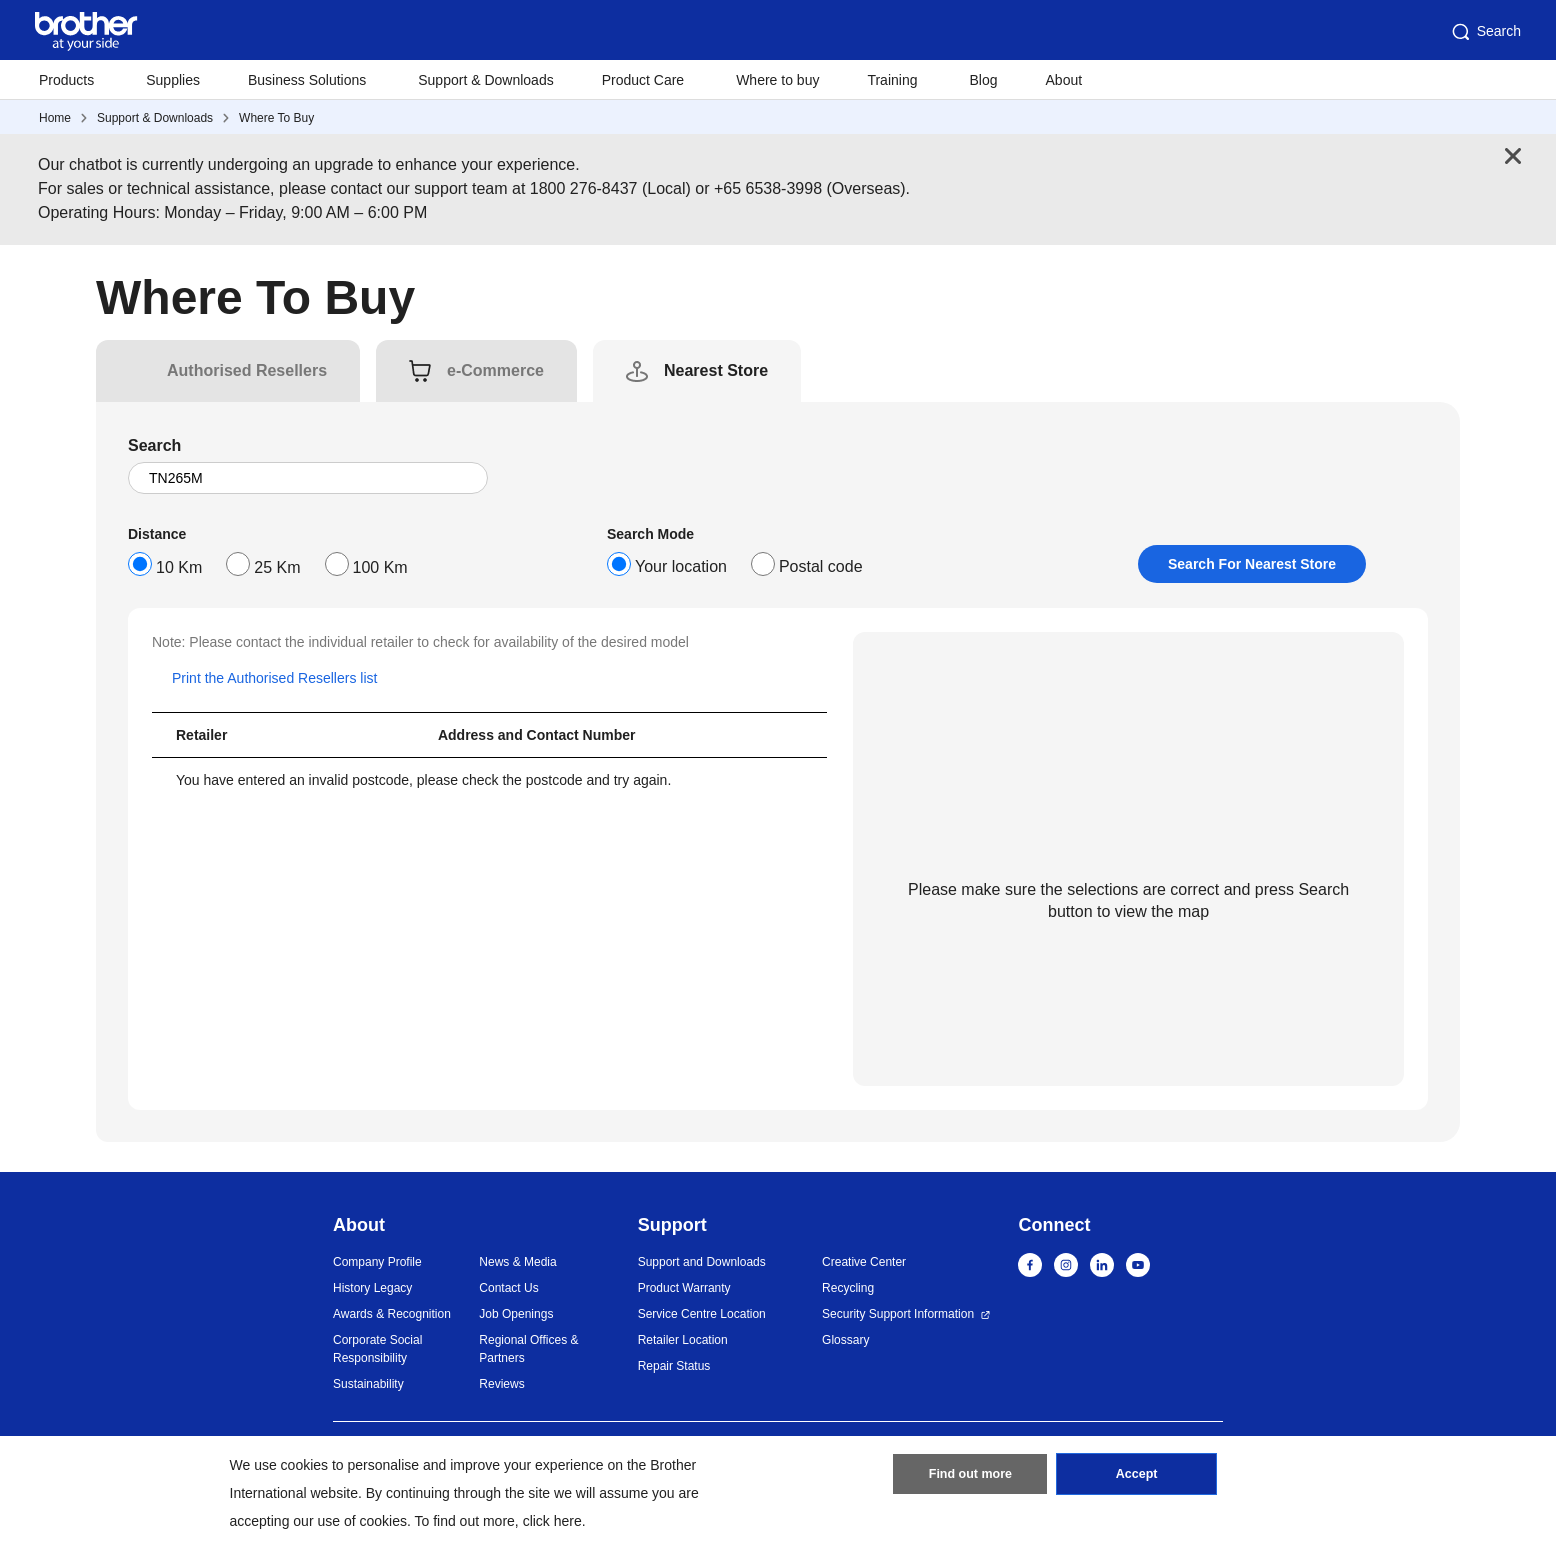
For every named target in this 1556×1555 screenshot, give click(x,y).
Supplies (173, 80)
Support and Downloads (702, 1262)
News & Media (517, 1262)
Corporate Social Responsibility (377, 1349)
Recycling (848, 1288)
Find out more (970, 1478)
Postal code (821, 566)
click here (552, 1521)
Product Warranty (684, 1288)
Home (55, 118)
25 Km (277, 567)
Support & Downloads (485, 80)
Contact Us (508, 1288)
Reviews (501, 1384)
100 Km (380, 567)
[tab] (247, 371)
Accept (1137, 1478)
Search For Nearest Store (1252, 564)
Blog (983, 80)
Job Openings (516, 1314)
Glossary (845, 1340)
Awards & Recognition (392, 1314)
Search (1485, 32)
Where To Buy (276, 118)
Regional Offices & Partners (528, 1349)
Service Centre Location (702, 1314)
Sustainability (368, 1384)
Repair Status (674, 1366)
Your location (681, 566)
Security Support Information (898, 1314)
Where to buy (777, 80)
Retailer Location (683, 1340)
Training (892, 80)
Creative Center (864, 1262)
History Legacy (372, 1288)
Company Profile (377, 1262)
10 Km (179, 567)
